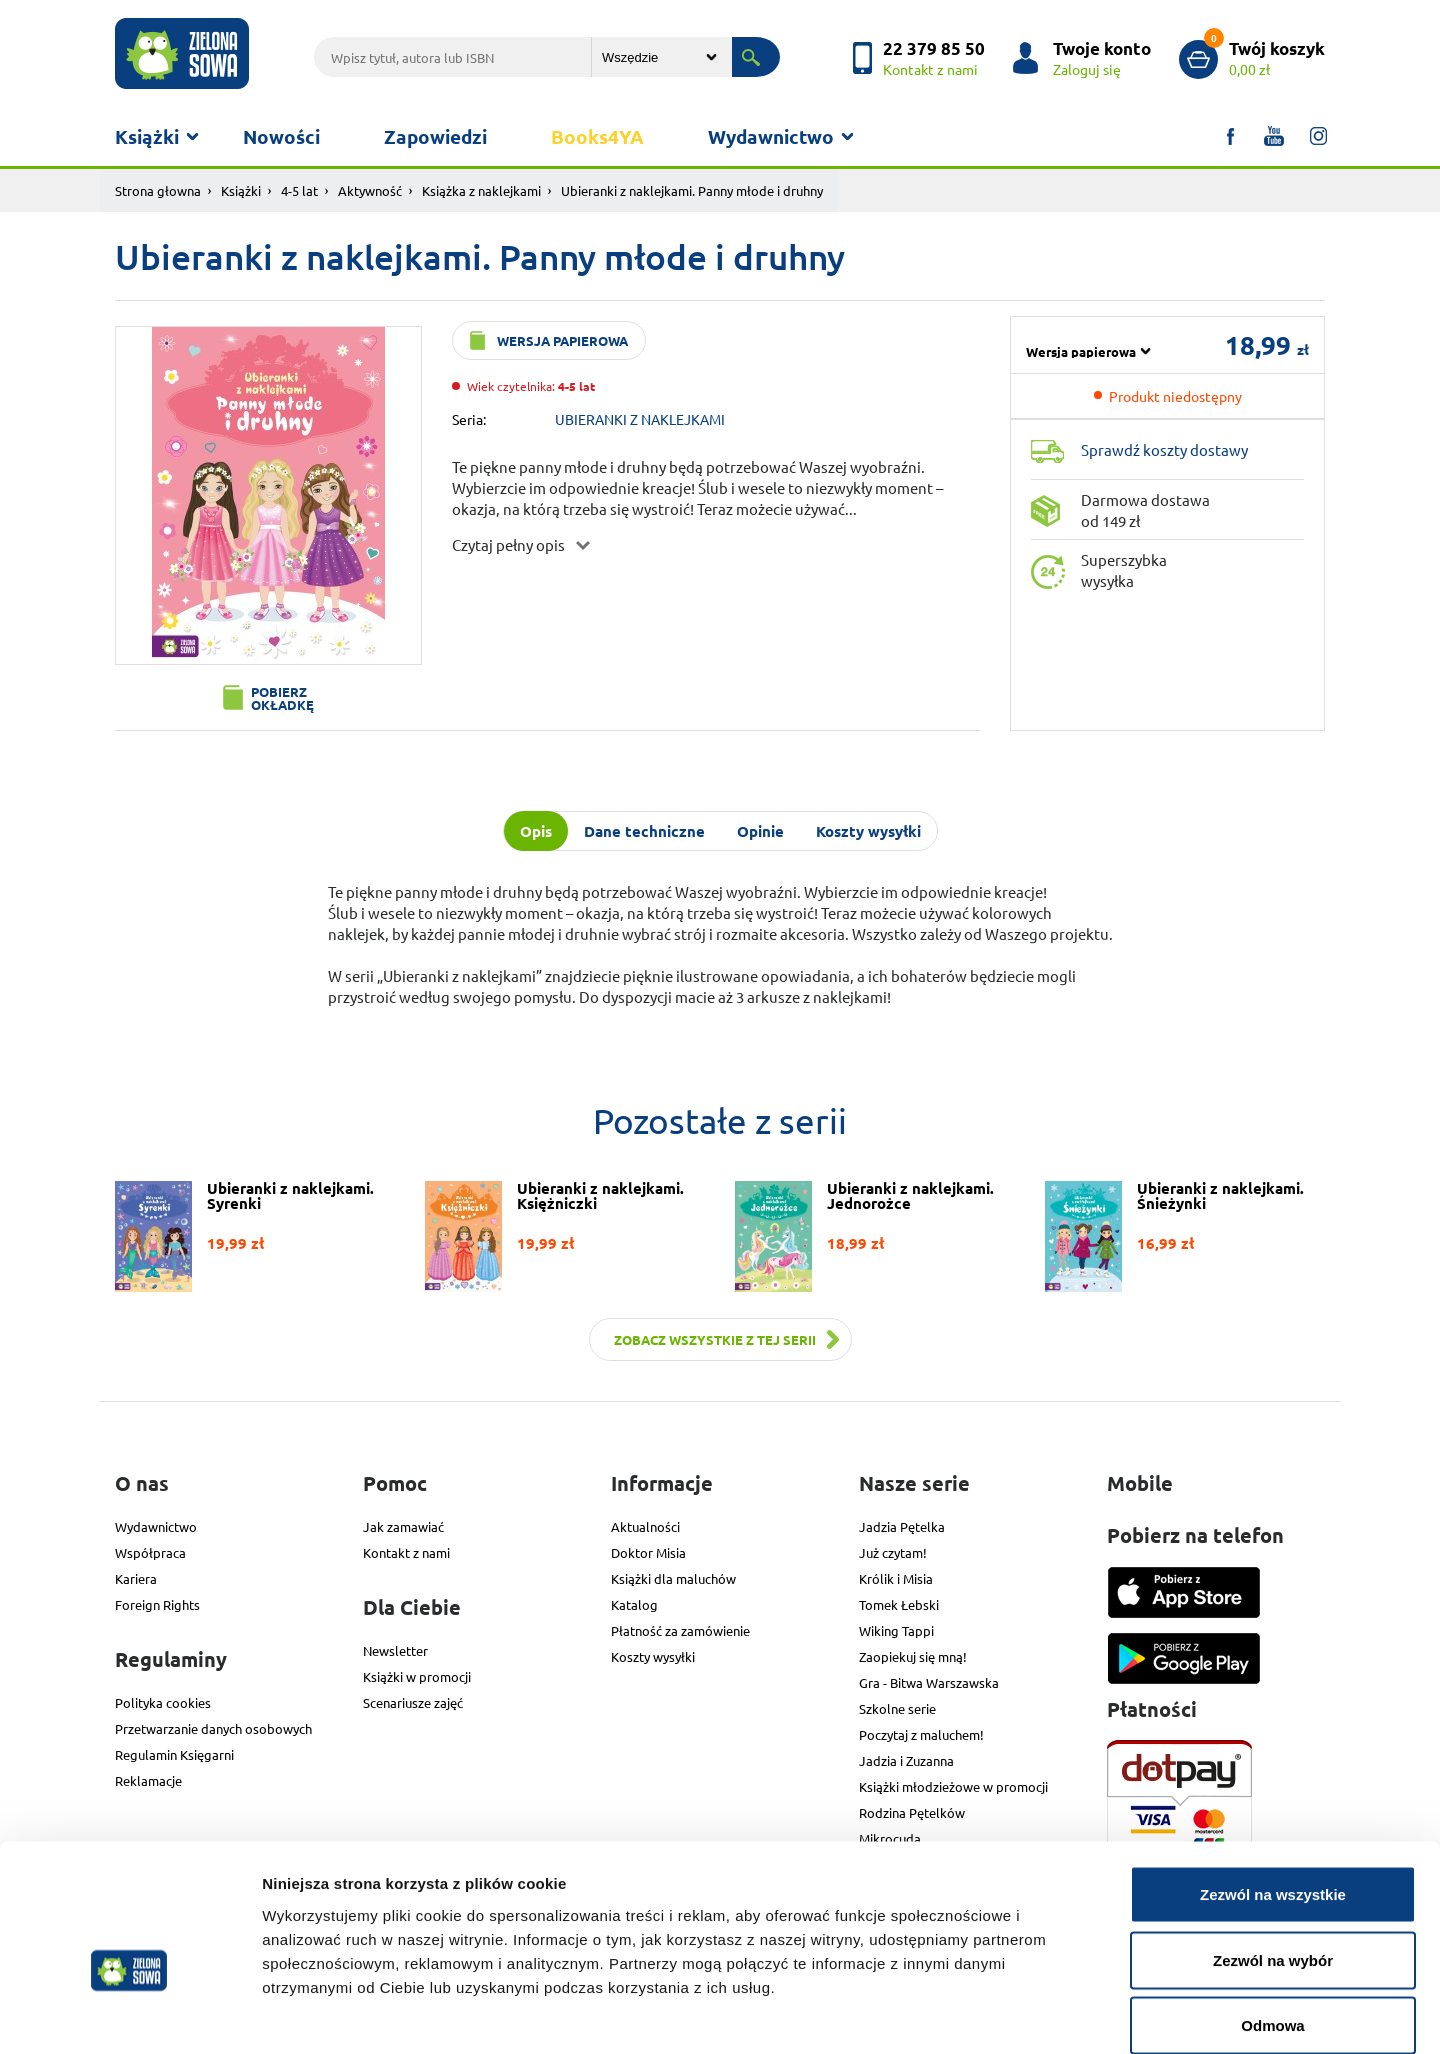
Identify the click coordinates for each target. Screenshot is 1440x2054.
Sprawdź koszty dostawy (1164, 449)
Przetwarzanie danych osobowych (213, 1728)
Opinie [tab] (760, 831)
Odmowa (1272, 1922)
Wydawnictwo (771, 136)
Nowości (281, 136)
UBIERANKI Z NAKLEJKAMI (640, 419)
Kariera (136, 1578)
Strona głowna (158, 190)
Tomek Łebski (899, 1604)
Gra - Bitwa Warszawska (929, 1682)
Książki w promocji (417, 1676)
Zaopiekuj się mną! (913, 1656)
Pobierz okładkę (282, 698)
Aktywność (370, 190)
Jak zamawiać (403, 1526)
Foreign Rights (157, 1604)
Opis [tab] (536, 831)
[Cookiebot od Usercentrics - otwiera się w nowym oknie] (129, 2015)
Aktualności (645, 1526)
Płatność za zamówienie (680, 1630)
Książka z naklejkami (481, 190)
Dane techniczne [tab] (644, 831)
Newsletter (395, 1650)
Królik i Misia (896, 1578)
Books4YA (597, 136)
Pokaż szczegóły (1067, 2014)
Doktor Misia (648, 1552)
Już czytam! (893, 1552)
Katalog (634, 1604)
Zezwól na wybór (1273, 1857)
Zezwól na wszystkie (1273, 1791)
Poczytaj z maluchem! (921, 1734)
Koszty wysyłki (653, 1656)
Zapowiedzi (435, 136)
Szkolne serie (897, 1708)
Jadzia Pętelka (902, 1526)
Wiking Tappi (896, 1630)
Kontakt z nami (406, 1552)
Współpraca (150, 1552)
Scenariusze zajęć (413, 1702)
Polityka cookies (163, 1702)
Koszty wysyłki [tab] (868, 831)
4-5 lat (299, 190)
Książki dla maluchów (673, 1578)
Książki (147, 136)
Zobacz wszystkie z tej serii (715, 1339)
